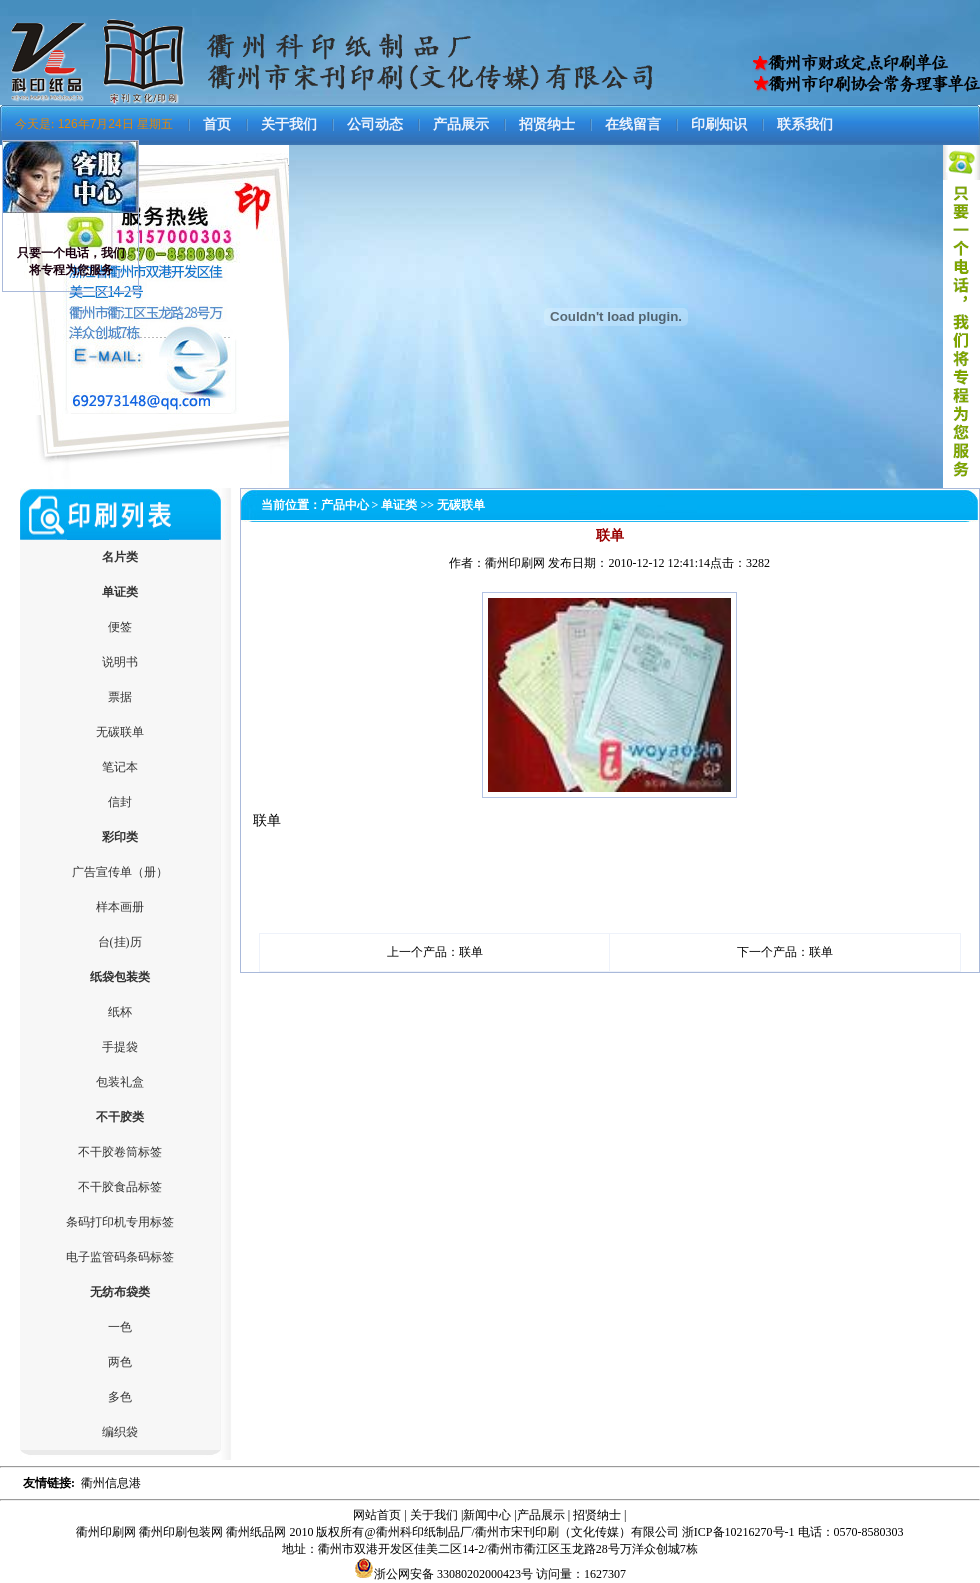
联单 (471, 952)
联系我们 (805, 124)
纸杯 (120, 1012)
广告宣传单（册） (120, 872)
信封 (120, 802)
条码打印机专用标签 (120, 1222)
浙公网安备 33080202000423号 (443, 1574)
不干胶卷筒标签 (120, 1152)
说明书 (120, 662)
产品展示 (461, 124)
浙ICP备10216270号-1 (738, 1532)
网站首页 (377, 1515)
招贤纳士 (547, 124)
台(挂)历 (120, 942)
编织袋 (120, 1432)
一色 (120, 1327)
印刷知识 (719, 124)
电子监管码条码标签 (120, 1257)
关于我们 (289, 124)
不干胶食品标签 (120, 1187)
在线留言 (633, 124)
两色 (120, 1362)
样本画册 (120, 907)
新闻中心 (487, 1515)
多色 (120, 1397)
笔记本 (120, 767)
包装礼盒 (120, 1082)
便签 (120, 627)
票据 (120, 697)
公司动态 (375, 124)
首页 (217, 124)
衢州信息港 (111, 1483)
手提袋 (120, 1047)
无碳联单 (120, 732)
